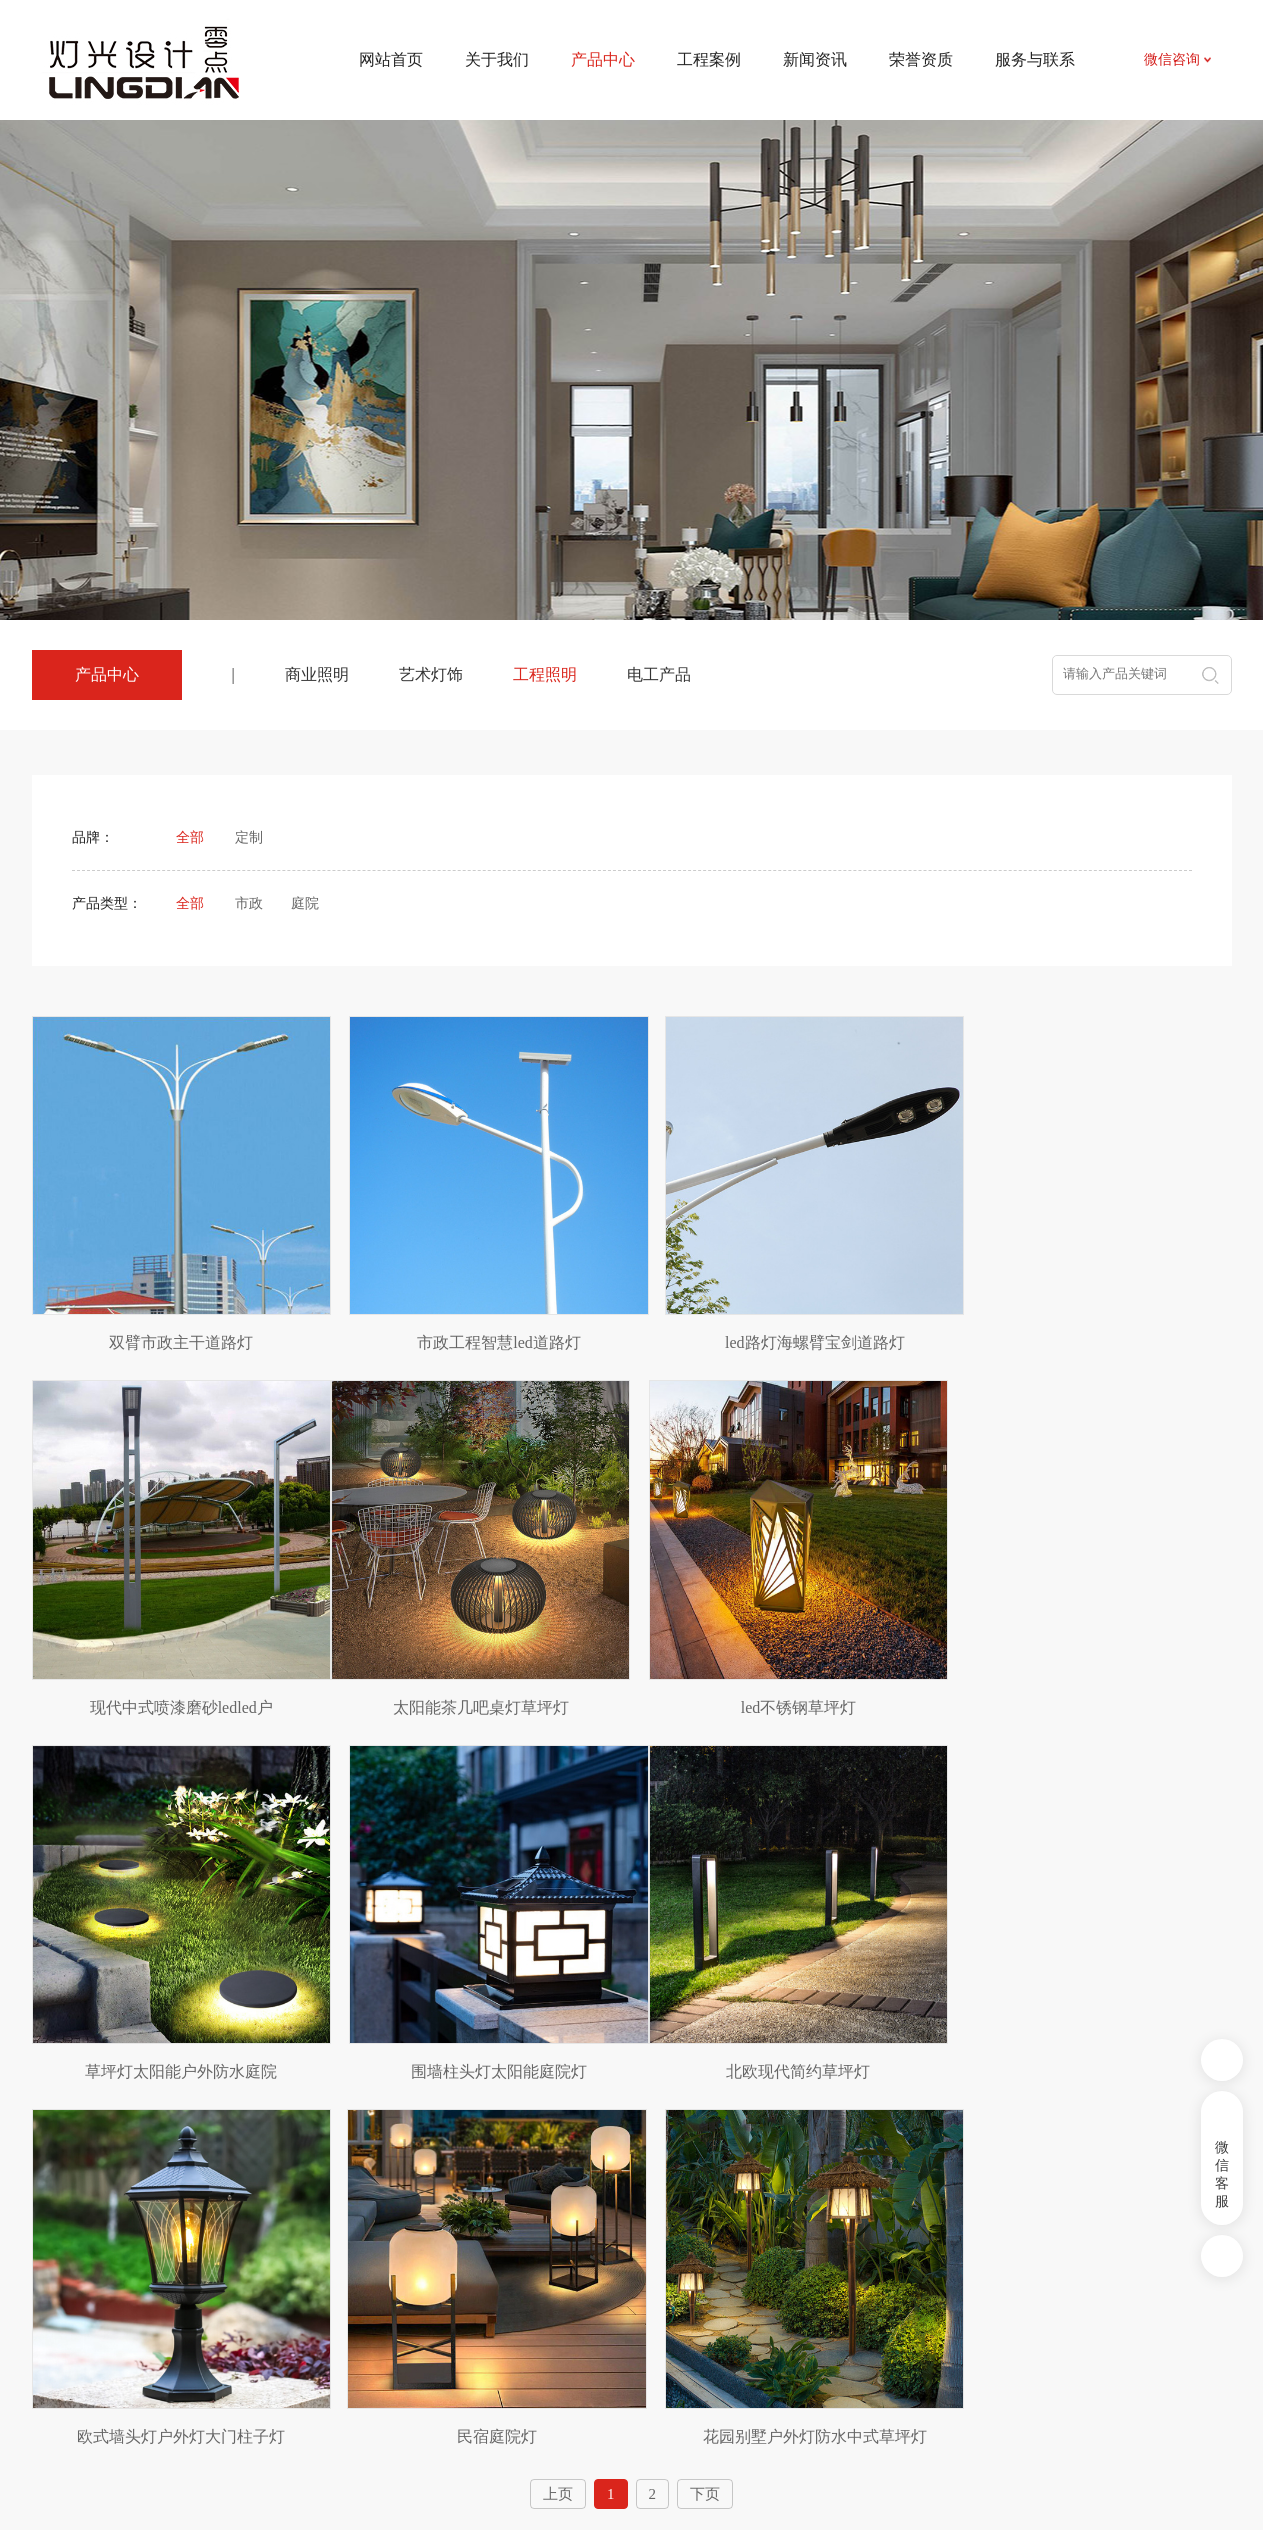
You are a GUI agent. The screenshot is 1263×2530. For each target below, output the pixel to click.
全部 (190, 837)
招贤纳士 (795, 2328)
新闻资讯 (815, 59)
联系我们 (795, 2268)
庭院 (305, 903)
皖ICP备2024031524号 (802, 2469)
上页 (558, 2092)
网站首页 (391, 59)
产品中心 (364, 2222)
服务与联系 (1035, 59)
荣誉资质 (921, 59)
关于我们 (497, 59)
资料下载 (795, 2298)
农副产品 (224, 2327)
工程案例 (709, 59)
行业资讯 (650, 2298)
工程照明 (545, 674)
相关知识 (650, 2328)
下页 (705, 2092)
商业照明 (317, 674)
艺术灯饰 (431, 674)
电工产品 (659, 674)
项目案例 (505, 2268)
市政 (249, 903)
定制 (249, 837)
